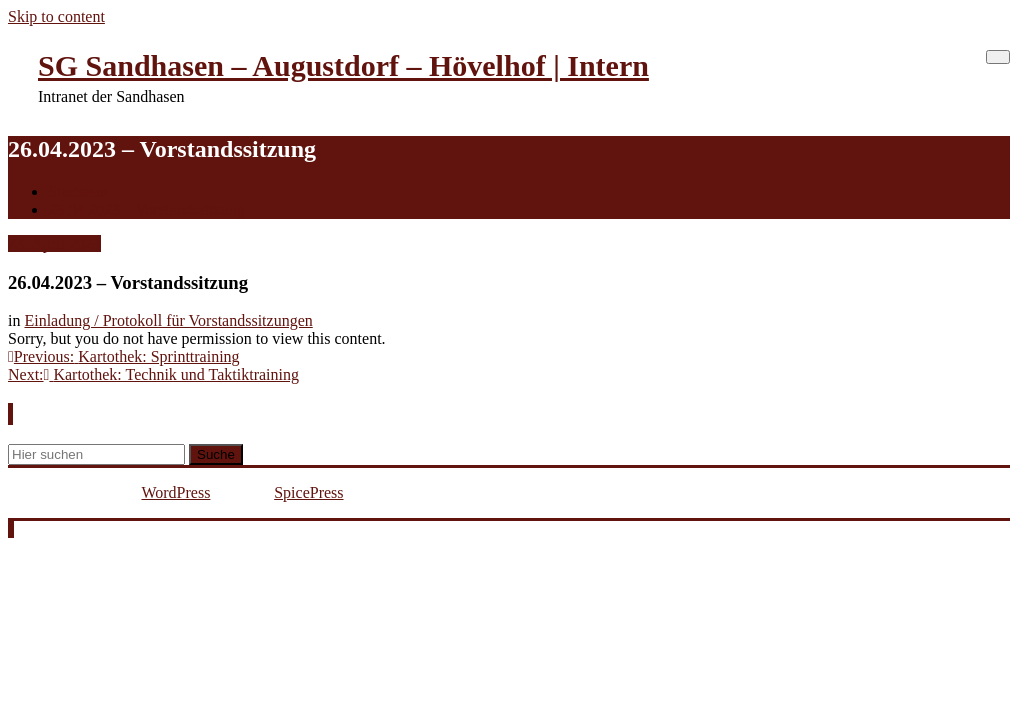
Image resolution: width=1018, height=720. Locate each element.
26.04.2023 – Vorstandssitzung (146, 209)
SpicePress (308, 492)
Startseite (78, 191)
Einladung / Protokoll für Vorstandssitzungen (168, 320)
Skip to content (56, 16)
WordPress (175, 492)
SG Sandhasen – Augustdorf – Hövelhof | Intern (343, 65)
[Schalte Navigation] (998, 57)
